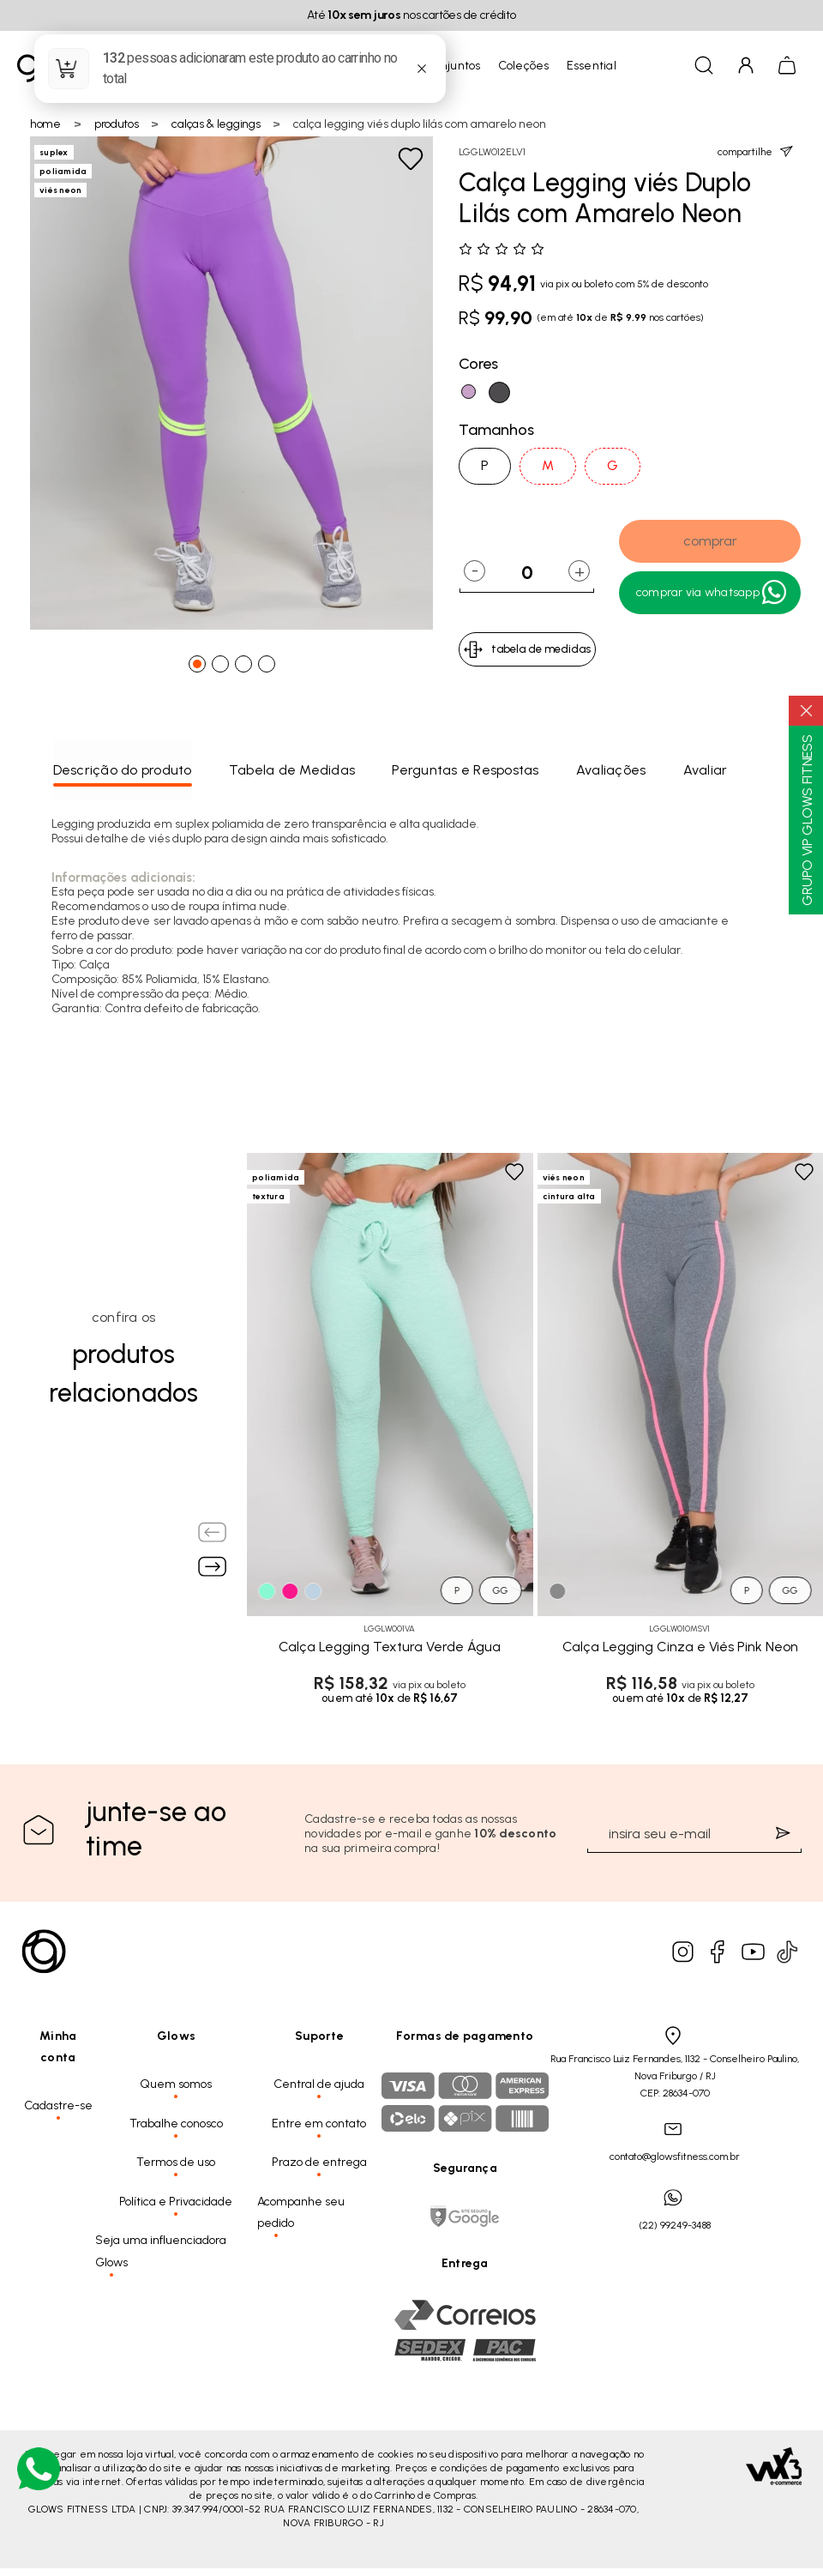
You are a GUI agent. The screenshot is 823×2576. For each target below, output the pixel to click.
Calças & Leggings (215, 124)
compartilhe (755, 151)
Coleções (524, 65)
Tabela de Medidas (292, 770)
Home (45, 124)
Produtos (116, 124)
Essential (591, 65)
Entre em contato (319, 2123)
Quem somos (176, 2084)
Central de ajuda (318, 2084)
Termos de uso (175, 2162)
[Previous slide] (212, 1532)
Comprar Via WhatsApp (712, 592)
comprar (710, 541)
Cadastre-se (58, 2105)
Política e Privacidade (175, 2201)
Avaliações (611, 770)
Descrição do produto (122, 770)
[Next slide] (212, 1566)
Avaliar (705, 770)
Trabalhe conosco (176, 2123)
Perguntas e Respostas (465, 770)
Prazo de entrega (319, 2162)
